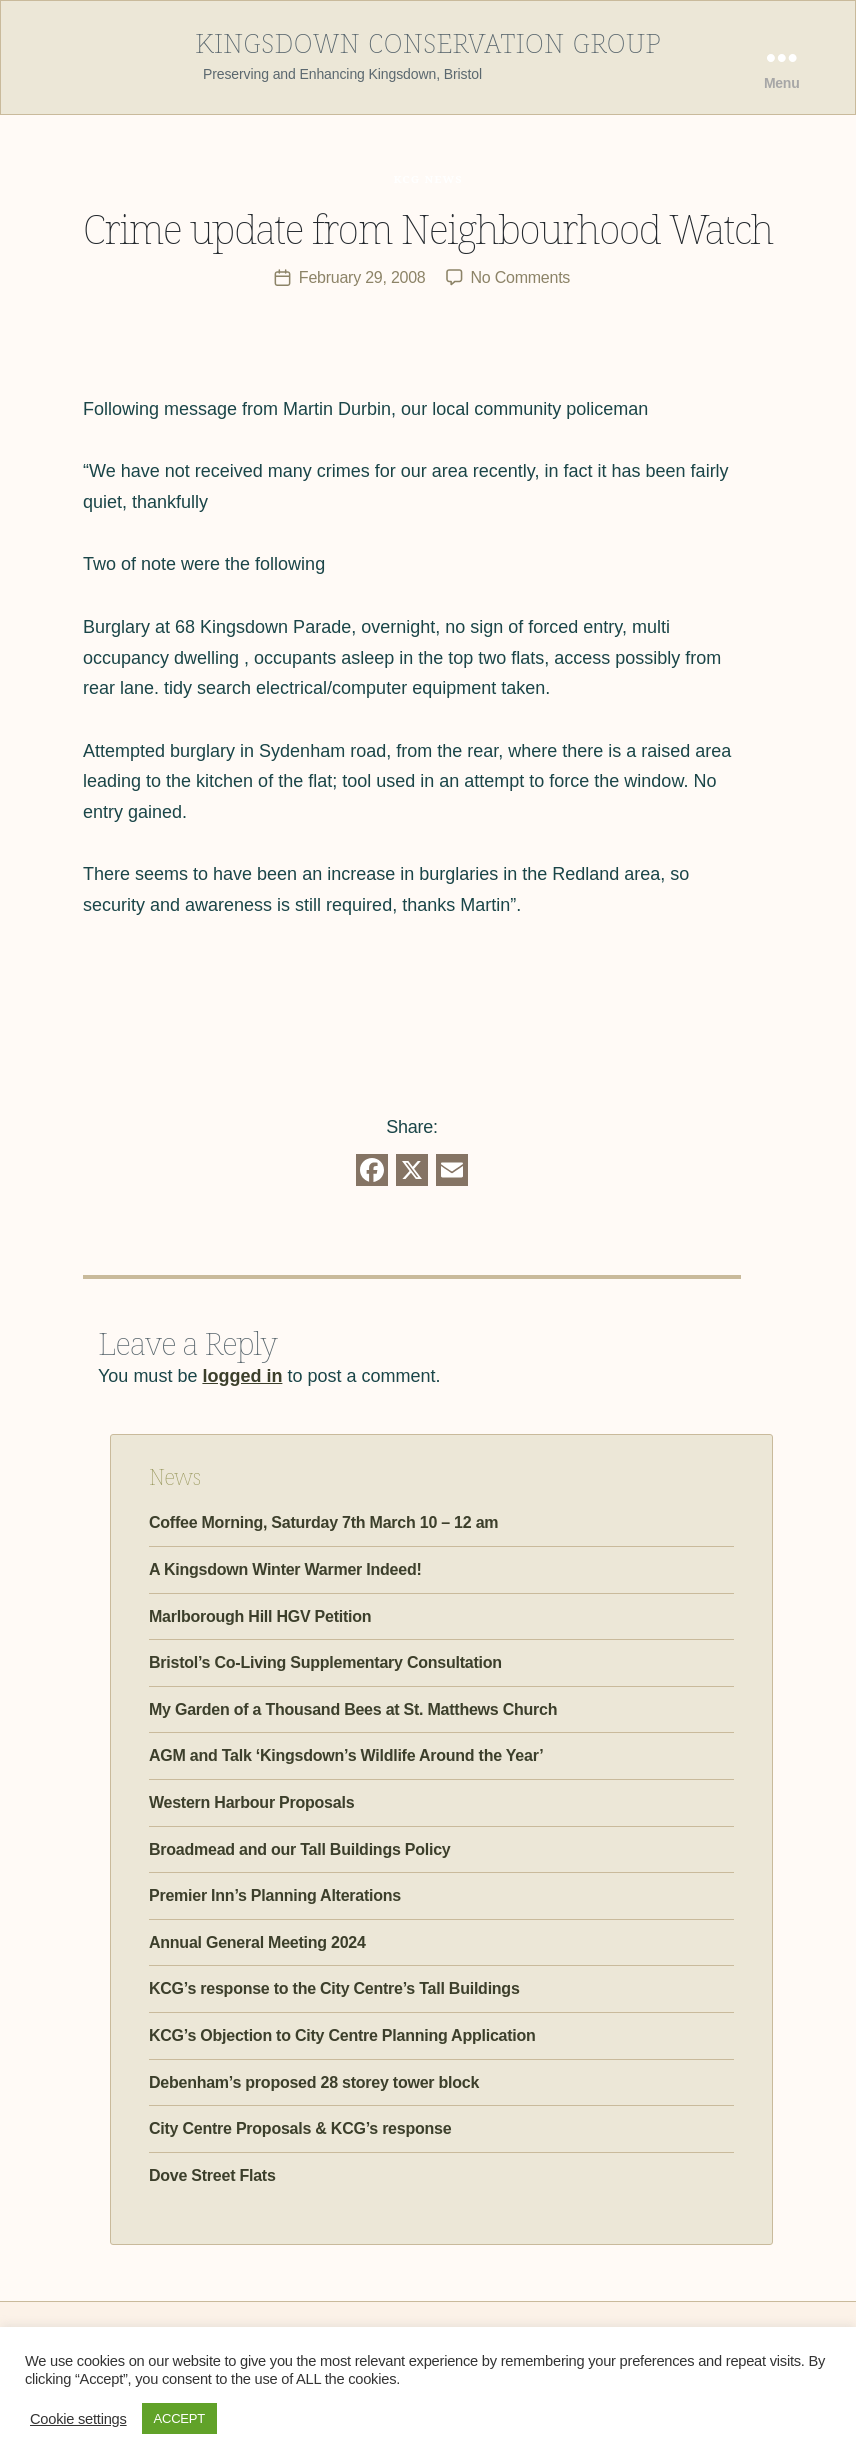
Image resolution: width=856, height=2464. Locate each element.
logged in (242, 1375)
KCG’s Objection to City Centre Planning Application (342, 2034)
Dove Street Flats (212, 2174)
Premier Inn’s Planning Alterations (275, 1894)
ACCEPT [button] (179, 2418)
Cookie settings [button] (78, 2419)
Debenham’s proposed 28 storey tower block (314, 2081)
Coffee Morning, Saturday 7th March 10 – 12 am (323, 1522)
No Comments (521, 276)
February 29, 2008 (362, 276)
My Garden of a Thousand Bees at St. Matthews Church (353, 1708)
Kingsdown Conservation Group (428, 41)
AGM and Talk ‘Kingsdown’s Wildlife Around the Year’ (346, 1755)
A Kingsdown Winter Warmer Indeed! (285, 1568)
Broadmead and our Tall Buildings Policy (300, 1848)
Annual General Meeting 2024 (257, 1941)
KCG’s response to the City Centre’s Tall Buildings (334, 1988)
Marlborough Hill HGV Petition (260, 1615)
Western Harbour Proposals (251, 1801)
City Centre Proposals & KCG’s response (300, 2127)
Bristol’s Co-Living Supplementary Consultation (325, 1661)
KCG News (427, 177)
